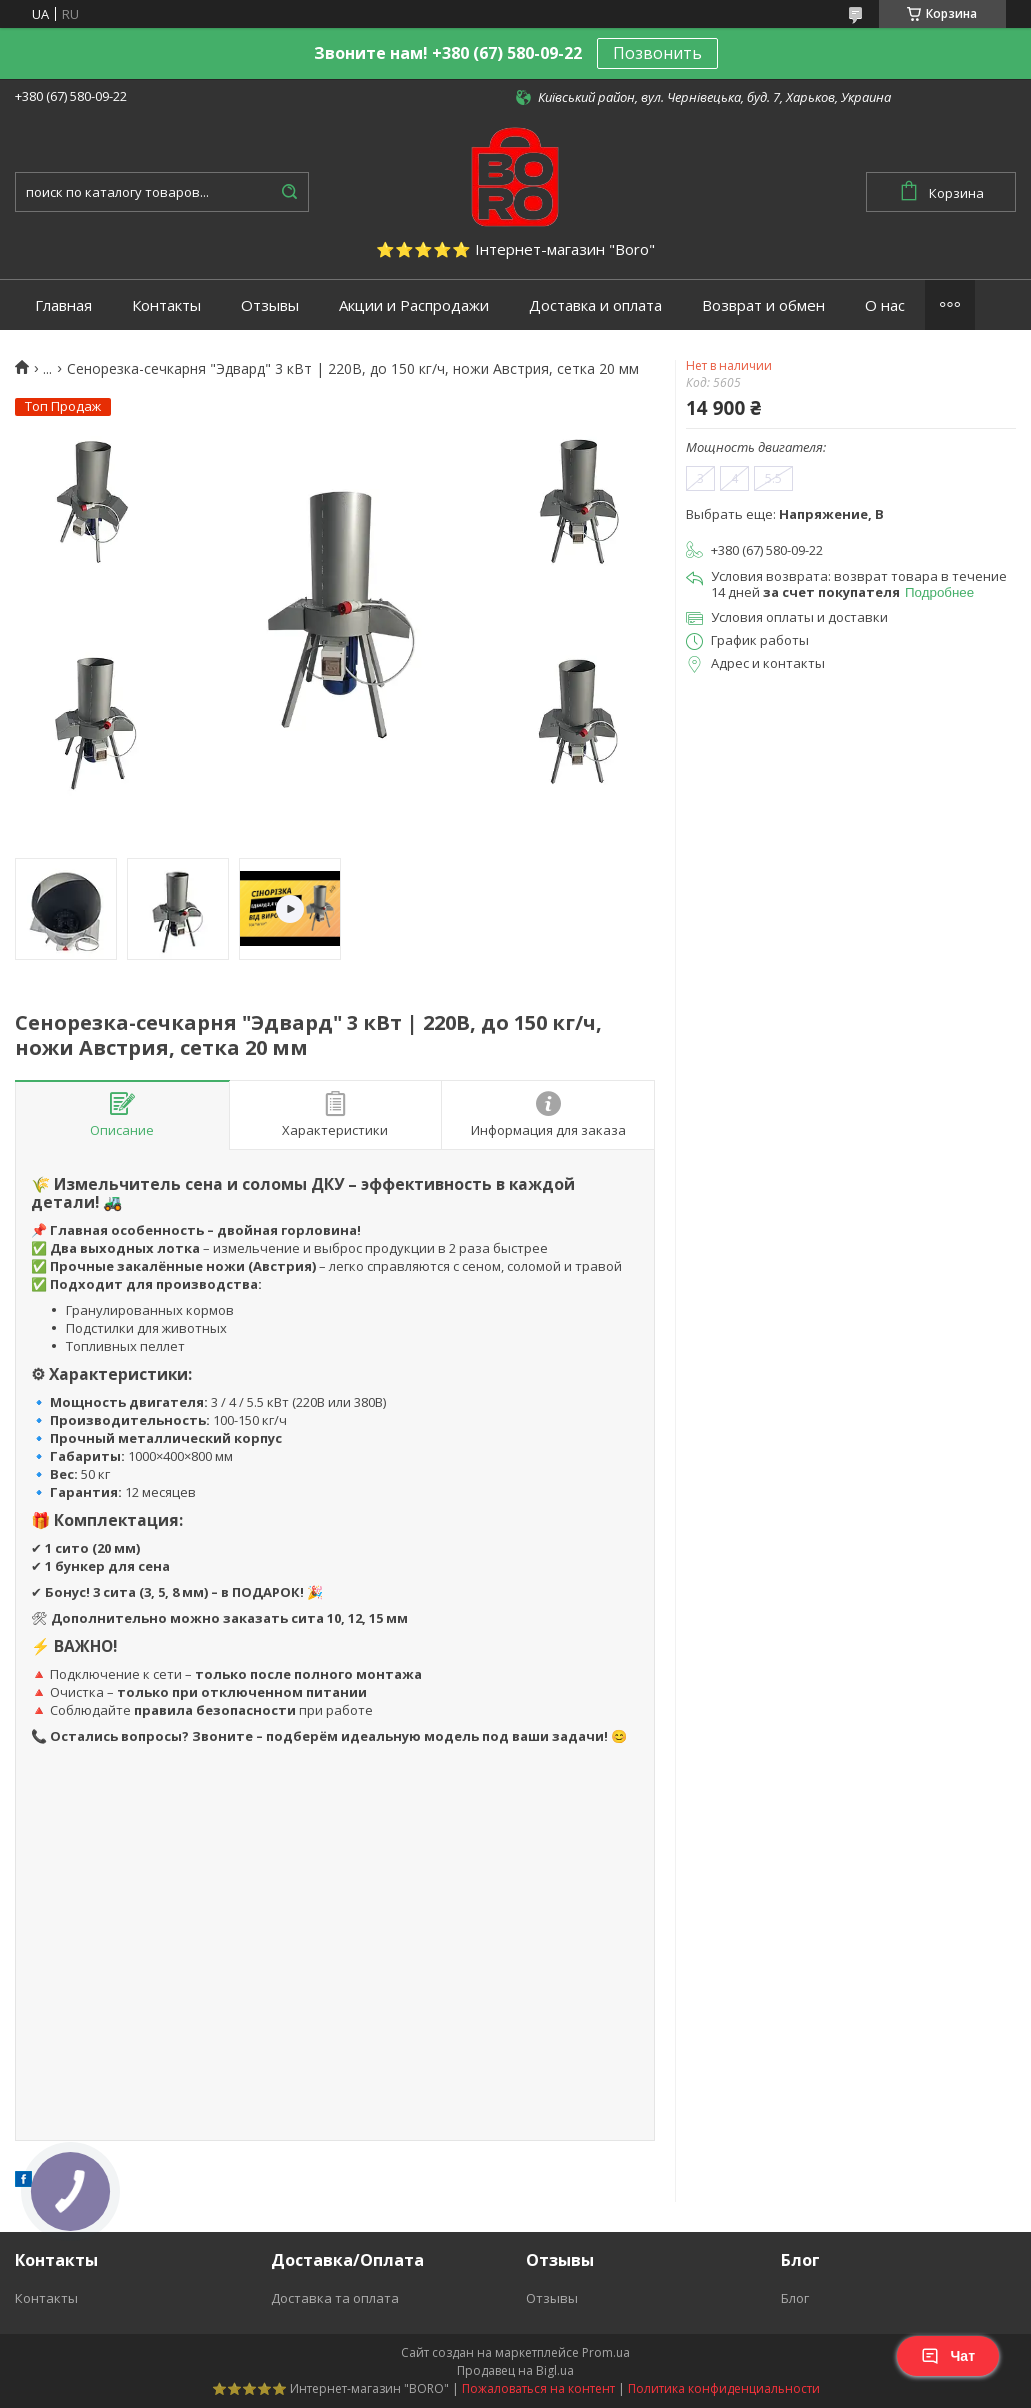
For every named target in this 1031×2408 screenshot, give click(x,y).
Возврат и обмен (763, 305)
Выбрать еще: (785, 514)
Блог (795, 2298)
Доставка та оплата (335, 2298)
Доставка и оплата (595, 305)
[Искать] (289, 192)
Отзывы (270, 305)
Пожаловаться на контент (538, 2388)
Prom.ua (606, 2352)
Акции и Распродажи (414, 305)
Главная (63, 305)
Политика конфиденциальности (724, 2388)
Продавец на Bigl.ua (515, 2370)
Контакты (166, 305)
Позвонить (657, 53)
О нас (885, 305)
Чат (948, 2356)
